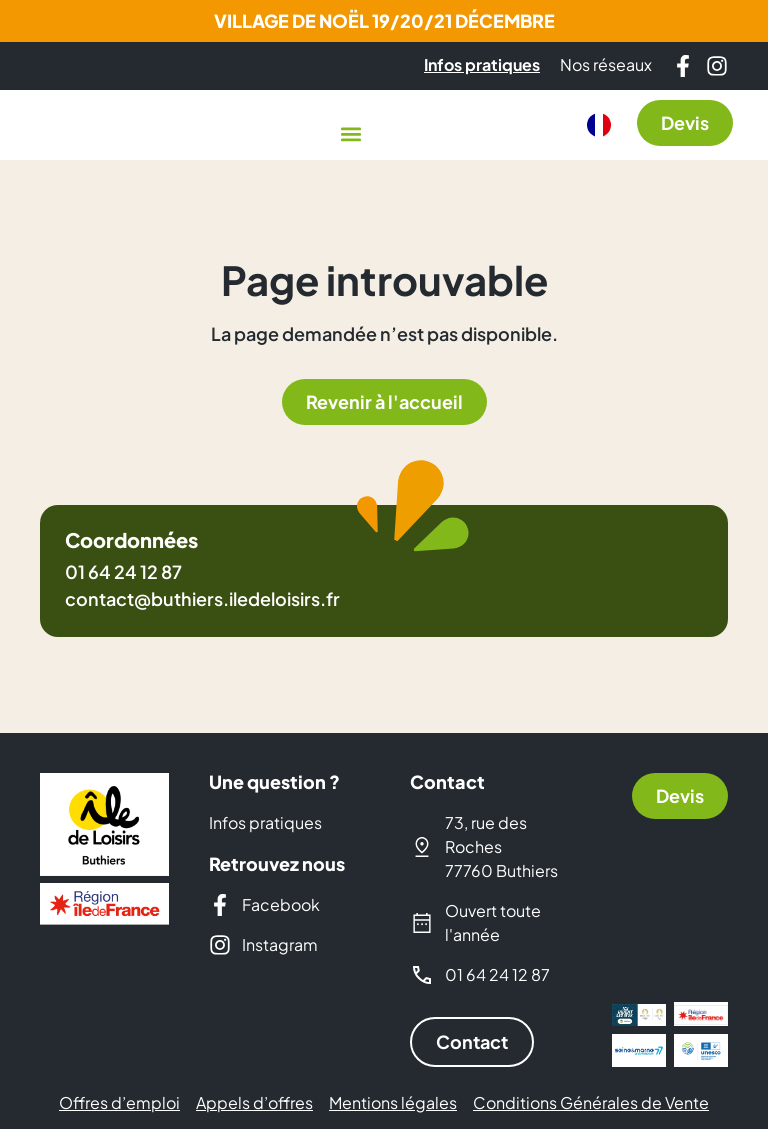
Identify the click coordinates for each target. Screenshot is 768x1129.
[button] (351, 133)
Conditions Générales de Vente (591, 1103)
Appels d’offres (254, 1103)
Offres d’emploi (119, 1103)
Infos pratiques (265, 822)
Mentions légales (393, 1103)
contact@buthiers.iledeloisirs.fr (202, 598)
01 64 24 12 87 (123, 571)
